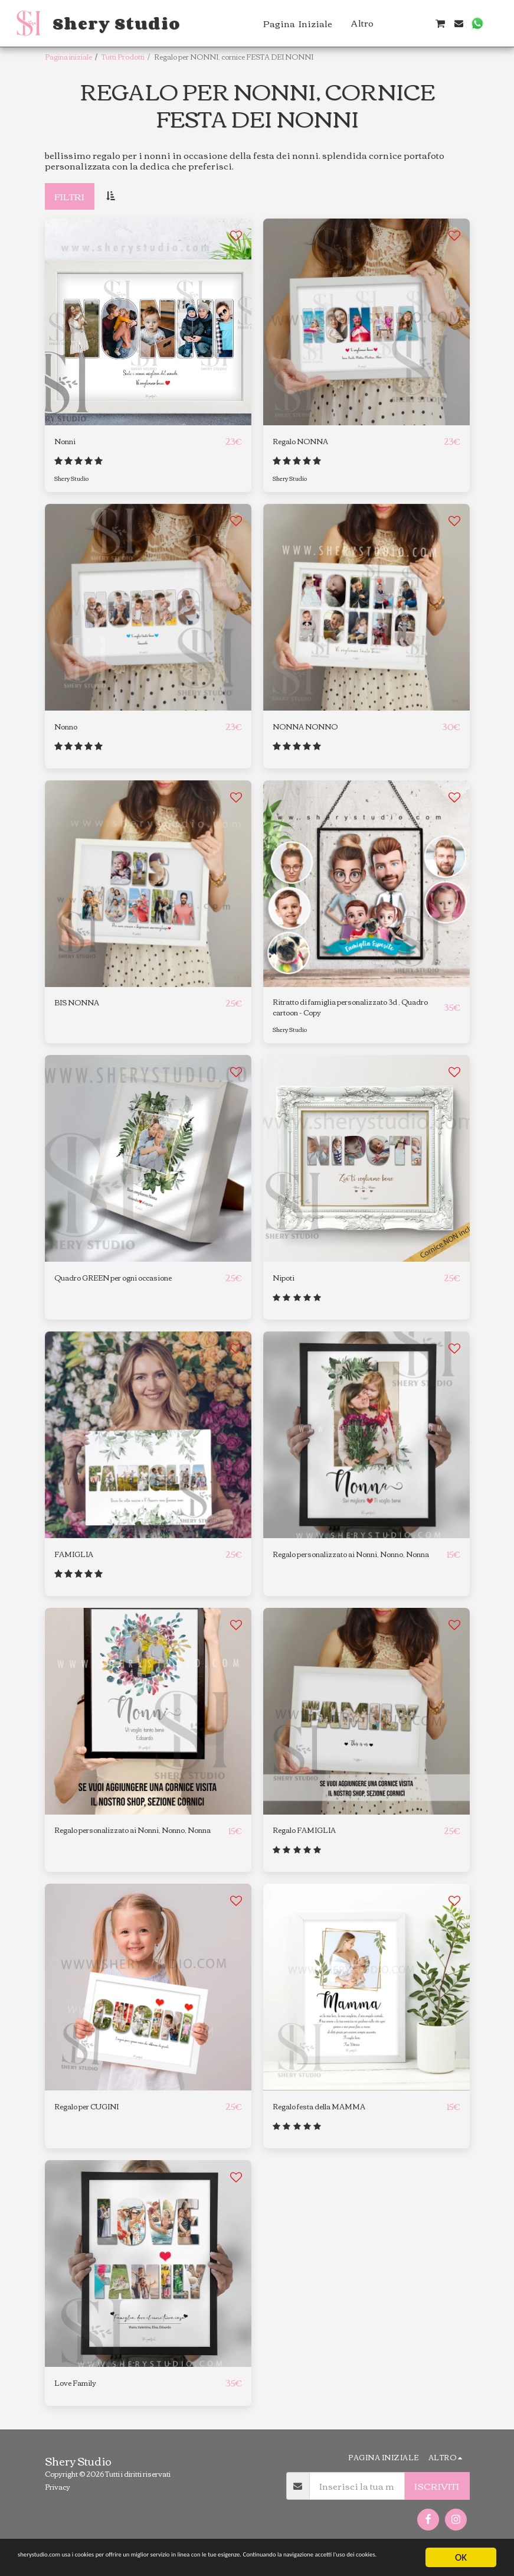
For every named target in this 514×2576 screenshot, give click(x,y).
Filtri (69, 196)
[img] (148, 1721)
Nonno (69, 728)
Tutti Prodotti (123, 56)
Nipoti (287, 1285)
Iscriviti (436, 2498)
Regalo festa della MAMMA (332, 2118)
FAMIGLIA (77, 1563)
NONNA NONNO (312, 728)
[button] (402, 23)
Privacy (57, 2500)
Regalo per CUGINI (96, 2118)
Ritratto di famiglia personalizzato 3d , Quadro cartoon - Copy (355, 1012)
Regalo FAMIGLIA (312, 1841)
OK (461, 2547)
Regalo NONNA (308, 441)
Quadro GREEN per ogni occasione (131, 1285)
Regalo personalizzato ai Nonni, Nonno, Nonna (343, 1569)
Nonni (68, 441)
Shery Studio (73, 479)
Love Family (81, 2396)
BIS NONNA (82, 1005)
